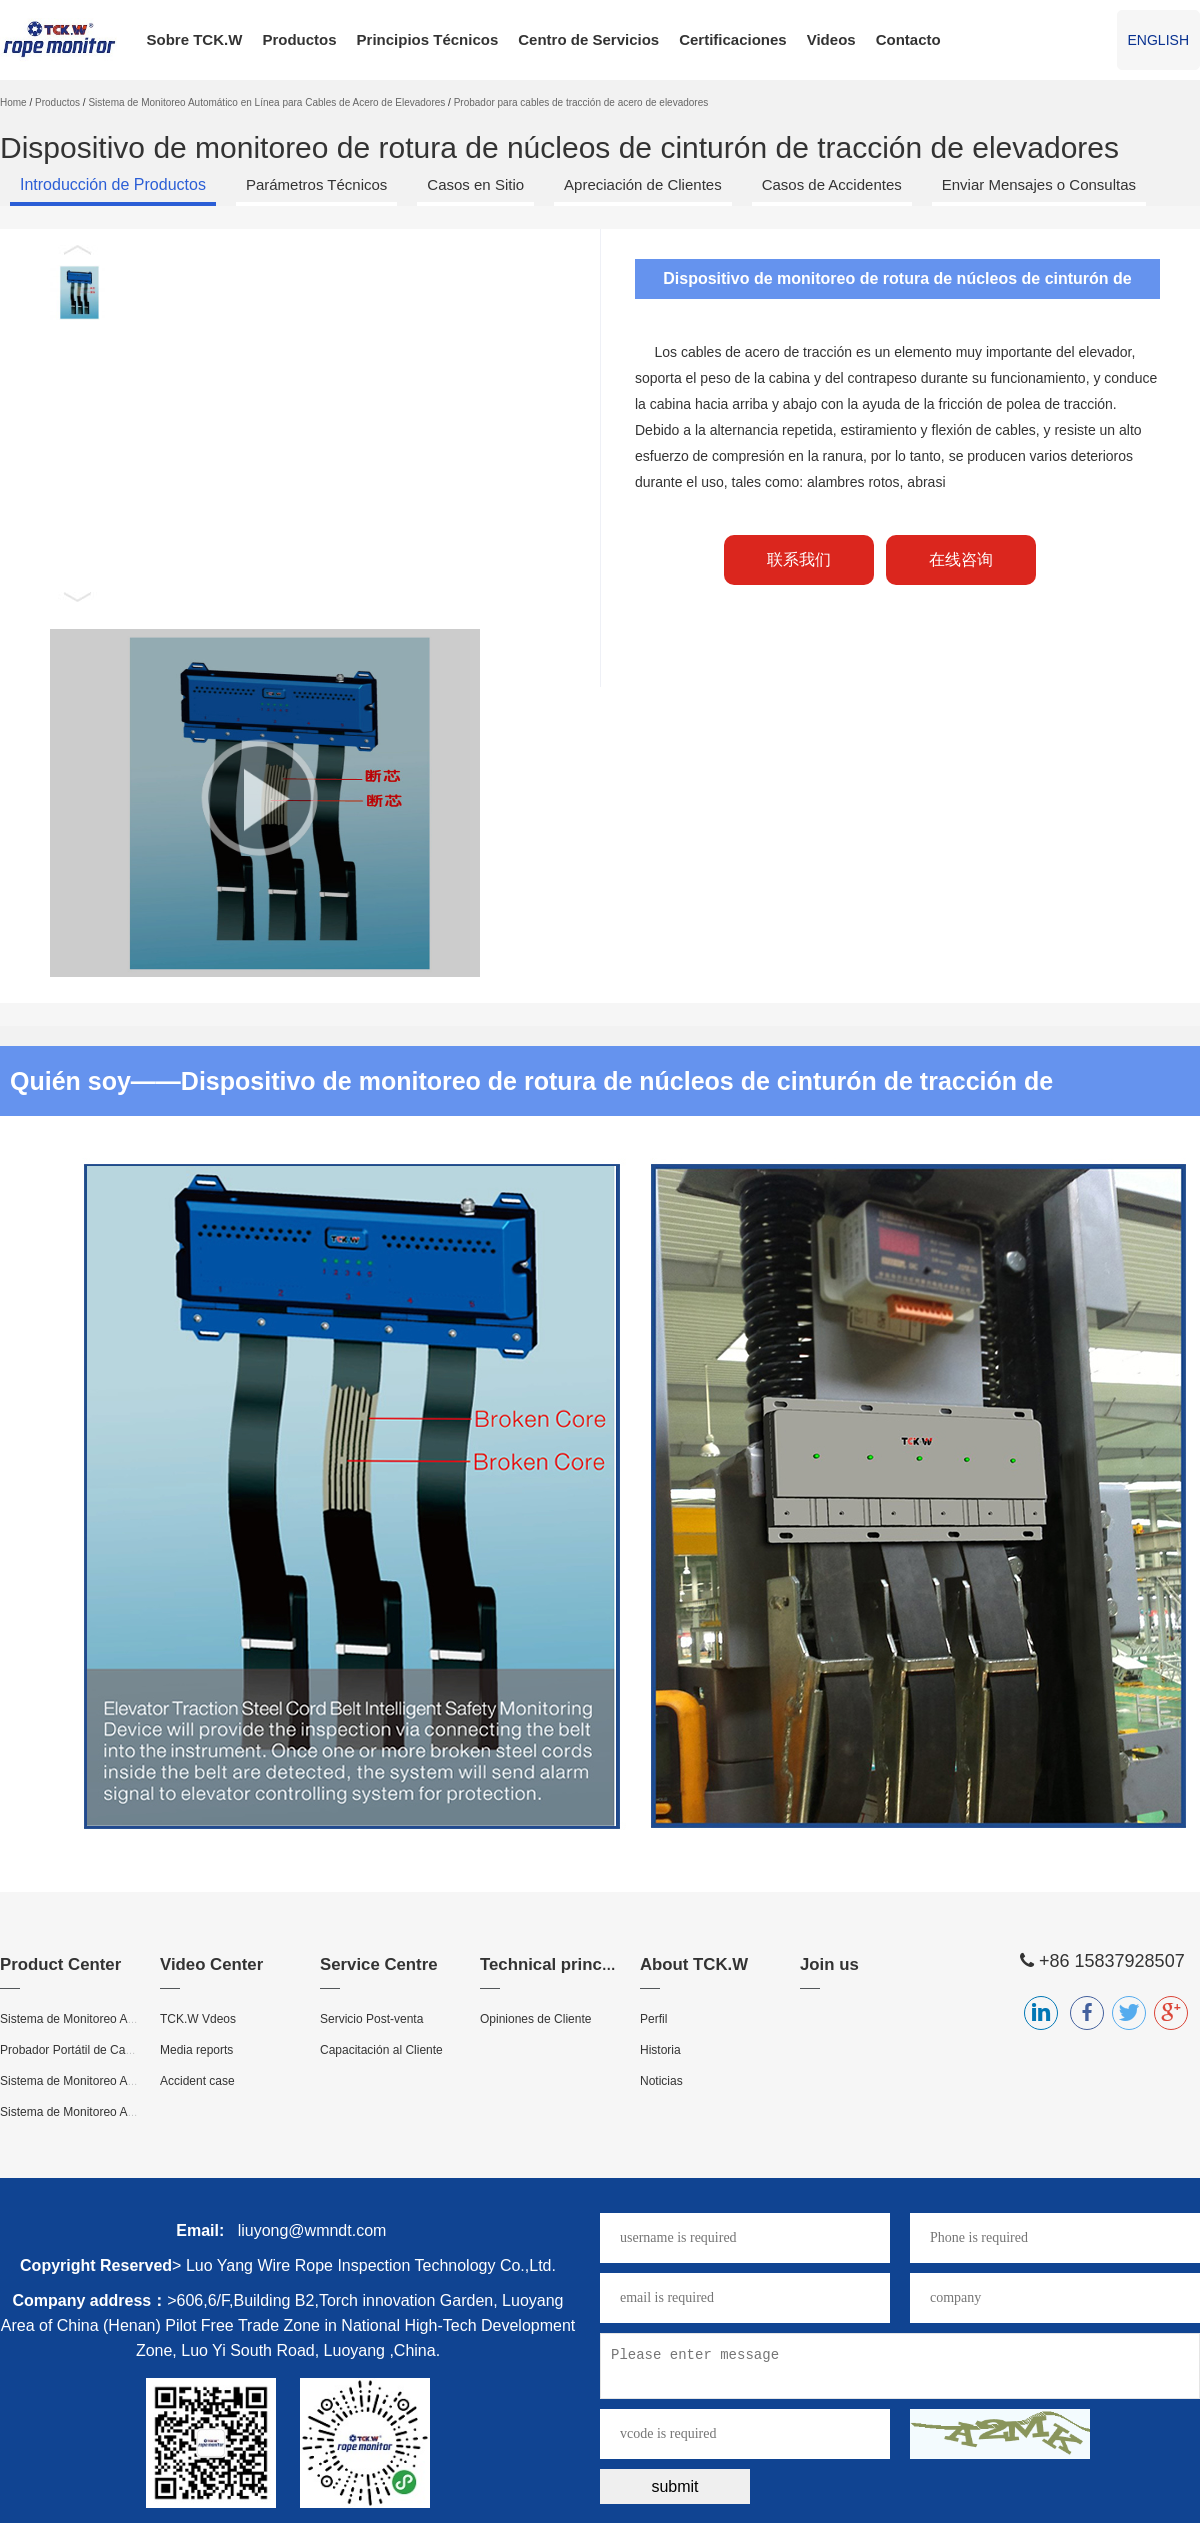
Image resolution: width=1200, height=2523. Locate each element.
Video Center (211, 1964)
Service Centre (379, 1964)
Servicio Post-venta (371, 2019)
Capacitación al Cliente (381, 2050)
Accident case (197, 2081)
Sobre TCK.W (195, 39)
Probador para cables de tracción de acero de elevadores (581, 102)
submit (674, 2486)
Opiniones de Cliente (535, 2019)
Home (13, 102)
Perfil (653, 2019)
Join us (829, 1964)
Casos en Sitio (475, 184)
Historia (660, 2050)
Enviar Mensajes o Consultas (1039, 184)
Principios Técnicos (428, 39)
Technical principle (555, 1964)
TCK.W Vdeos (198, 2019)
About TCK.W (694, 1964)
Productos (299, 39)
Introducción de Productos (113, 184)
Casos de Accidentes (832, 184)
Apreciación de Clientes (643, 184)
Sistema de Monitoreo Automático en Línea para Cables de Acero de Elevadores (266, 102)
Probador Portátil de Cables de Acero (99, 2050)
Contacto (908, 39)
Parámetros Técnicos (316, 184)
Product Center (60, 1964)
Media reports (196, 2050)
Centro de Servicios (588, 39)
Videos (831, 39)
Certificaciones (733, 39)
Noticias (661, 2081)
